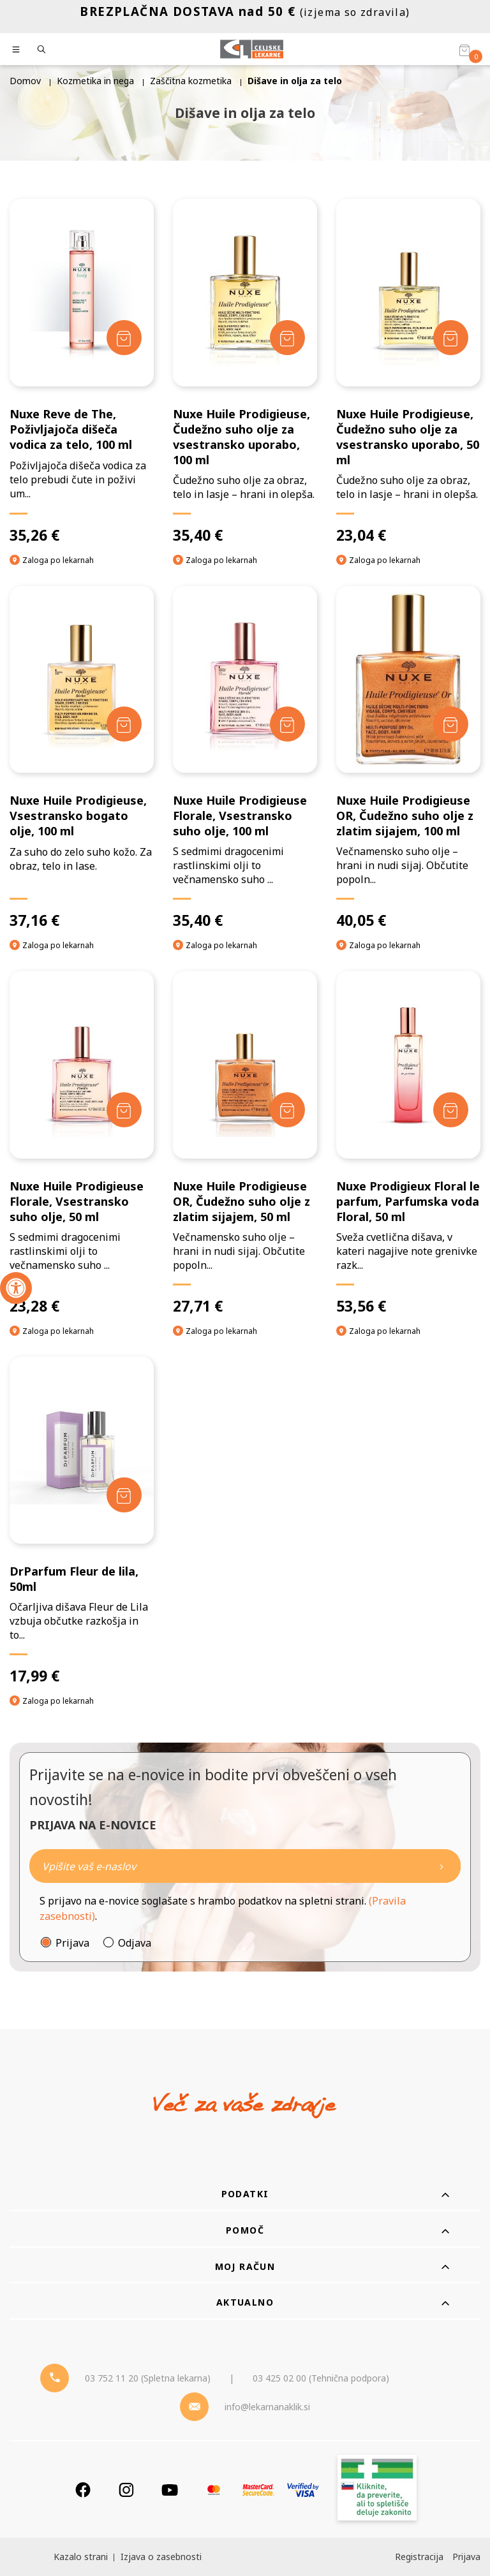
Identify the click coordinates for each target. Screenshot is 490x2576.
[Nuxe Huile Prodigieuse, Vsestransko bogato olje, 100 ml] (82, 758)
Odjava (134, 1943)
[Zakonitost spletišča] (377, 2489)
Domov (25, 81)
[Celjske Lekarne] (251, 49)
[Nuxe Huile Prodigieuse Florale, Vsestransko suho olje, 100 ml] (245, 758)
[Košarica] (464, 50)
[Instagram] (126, 2489)
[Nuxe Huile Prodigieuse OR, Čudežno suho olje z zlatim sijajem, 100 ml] (408, 758)
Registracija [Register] (419, 2556)
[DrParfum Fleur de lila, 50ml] (82, 1521)
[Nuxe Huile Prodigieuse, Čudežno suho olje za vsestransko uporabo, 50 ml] (408, 372)
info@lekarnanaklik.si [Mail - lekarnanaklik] (267, 2407)
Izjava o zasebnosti (161, 2556)
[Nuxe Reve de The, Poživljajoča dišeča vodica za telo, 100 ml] (82, 372)
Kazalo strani (81, 2556)
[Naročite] (245, 1866)
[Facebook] (83, 2489)
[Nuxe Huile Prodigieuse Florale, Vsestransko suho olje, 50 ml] (82, 1143)
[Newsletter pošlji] (441, 1866)
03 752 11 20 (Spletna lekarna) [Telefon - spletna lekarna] (148, 2378)
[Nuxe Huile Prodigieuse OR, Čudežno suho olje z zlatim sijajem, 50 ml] (245, 1143)
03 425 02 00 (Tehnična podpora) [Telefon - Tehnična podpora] (321, 2378)
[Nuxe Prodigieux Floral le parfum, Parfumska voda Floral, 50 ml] (408, 1143)
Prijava (72, 1943)
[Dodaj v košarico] (124, 337)
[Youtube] (169, 2489)
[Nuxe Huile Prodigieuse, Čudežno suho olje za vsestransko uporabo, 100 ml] (245, 372)
